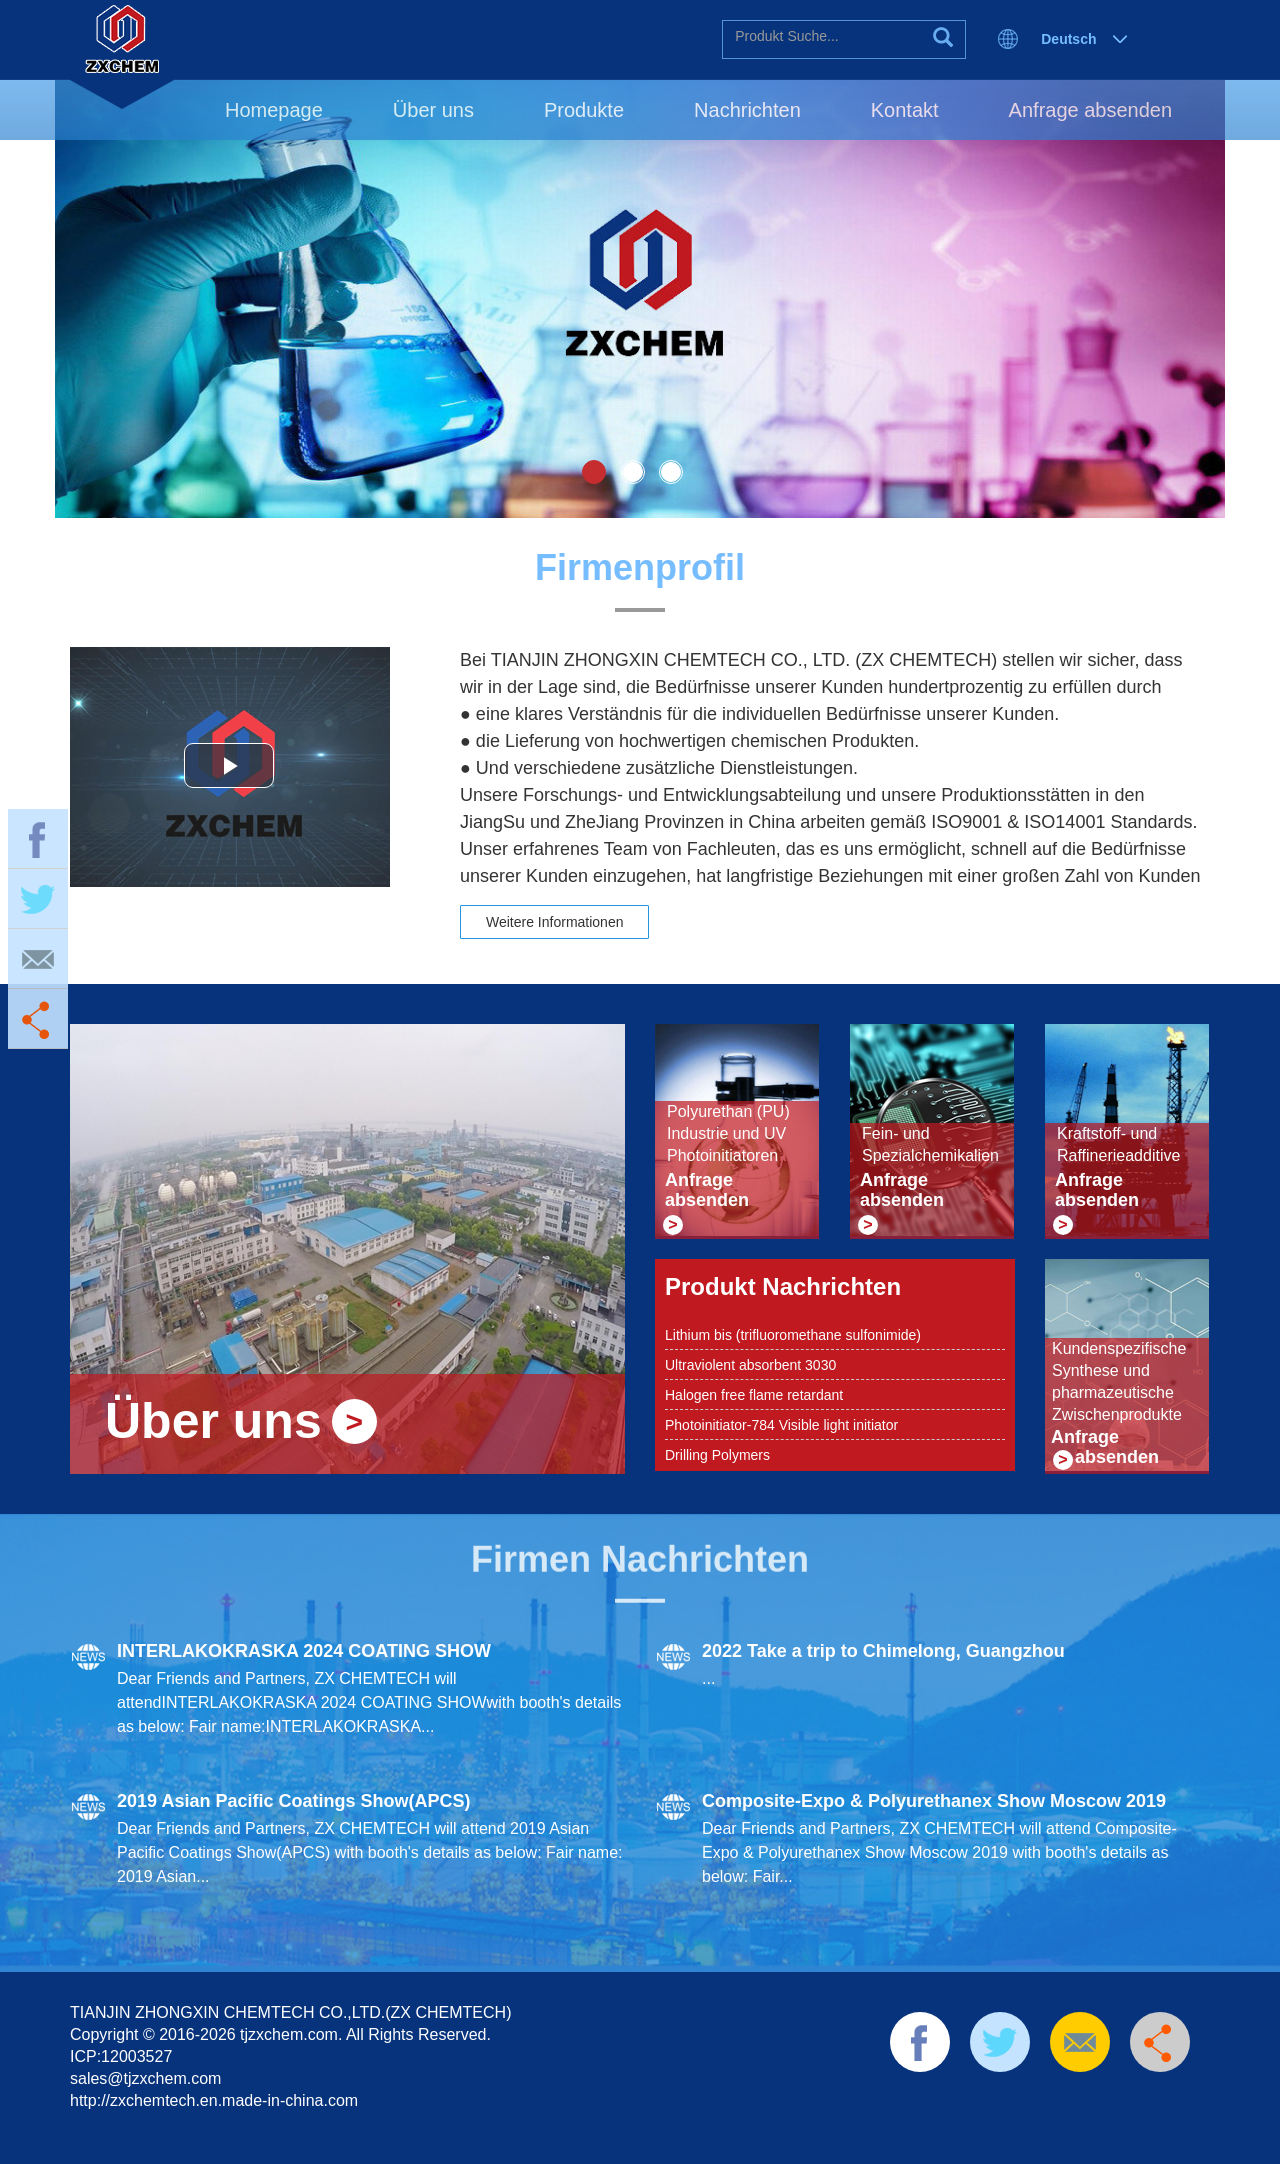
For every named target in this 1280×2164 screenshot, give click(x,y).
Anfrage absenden (1090, 110)
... (708, 1678)
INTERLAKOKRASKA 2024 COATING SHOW (304, 1651)
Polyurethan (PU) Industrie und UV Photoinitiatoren (728, 1133)
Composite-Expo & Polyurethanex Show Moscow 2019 (934, 1801)
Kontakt (905, 110)
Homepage (274, 110)
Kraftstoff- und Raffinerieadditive (1118, 1144)
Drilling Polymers (717, 1455)
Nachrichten (747, 110)
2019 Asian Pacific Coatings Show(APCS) (293, 1801)
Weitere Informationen (554, 922)
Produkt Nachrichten (783, 1286)
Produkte (584, 110)
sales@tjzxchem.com (145, 2078)
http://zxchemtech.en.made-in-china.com (214, 2100)
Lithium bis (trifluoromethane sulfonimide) (793, 1335)
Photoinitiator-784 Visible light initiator (781, 1425)
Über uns (433, 110)
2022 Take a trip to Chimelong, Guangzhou (883, 1651)
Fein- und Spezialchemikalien (930, 1144)
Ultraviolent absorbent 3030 (750, 1365)
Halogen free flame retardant (754, 1395)
